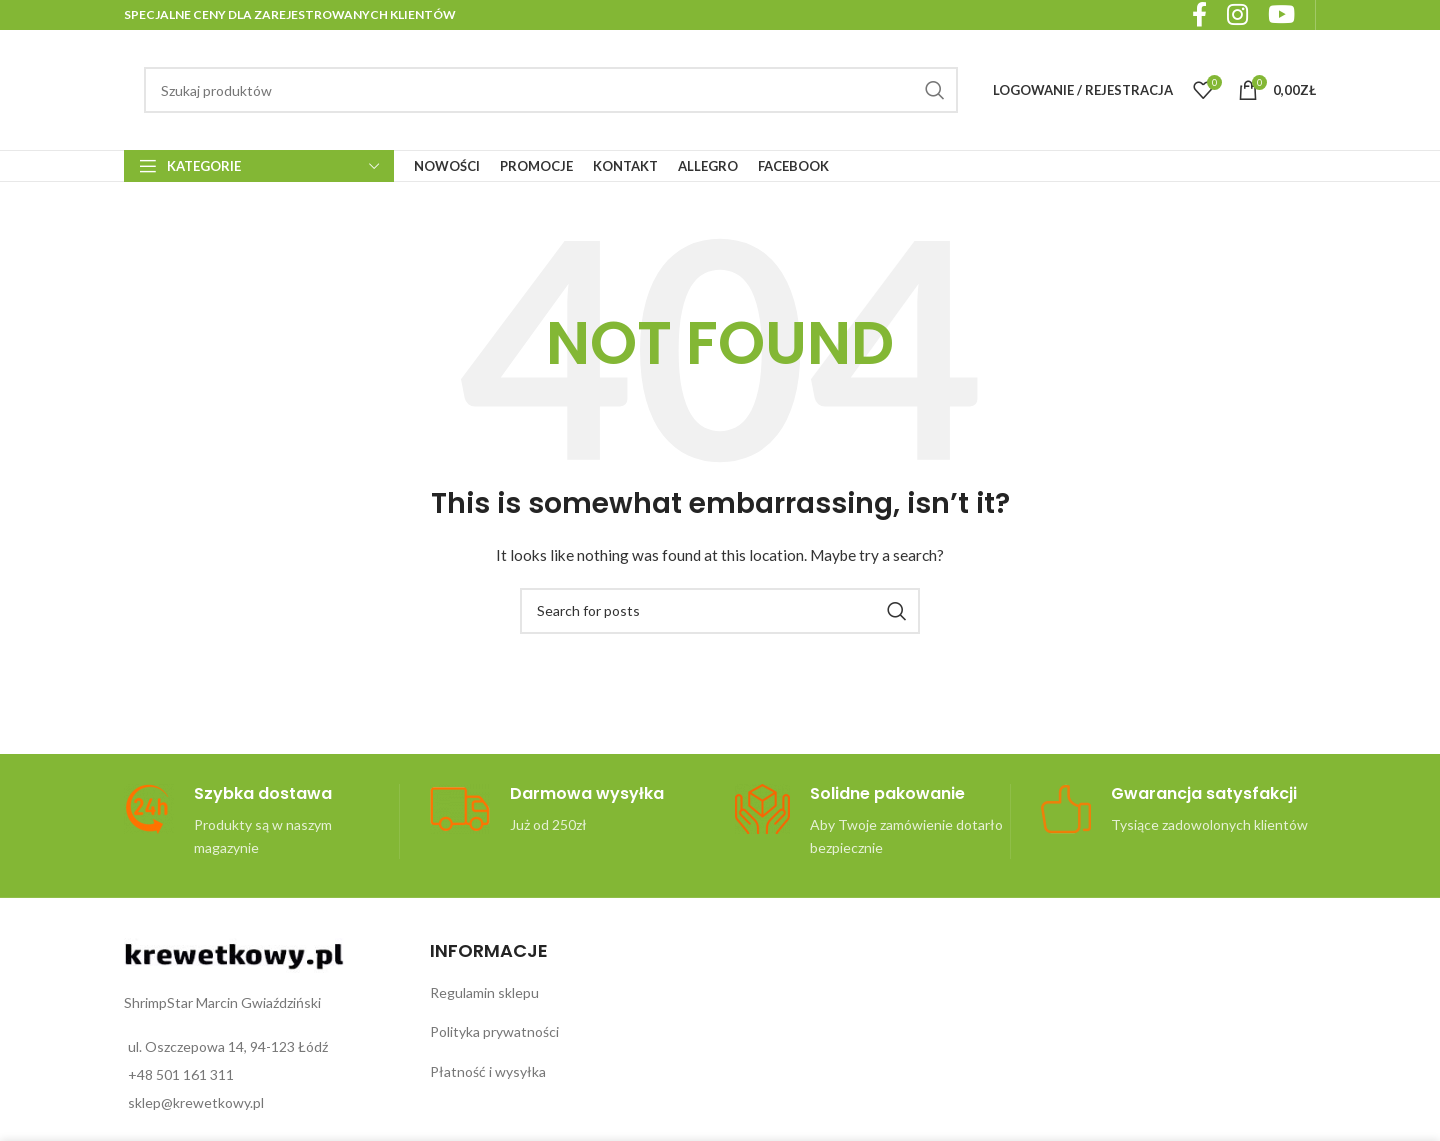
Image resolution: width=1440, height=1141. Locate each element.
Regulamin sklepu (484, 992)
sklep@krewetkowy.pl (196, 1102)
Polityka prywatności (494, 1031)
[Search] (551, 90)
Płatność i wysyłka (488, 1071)
